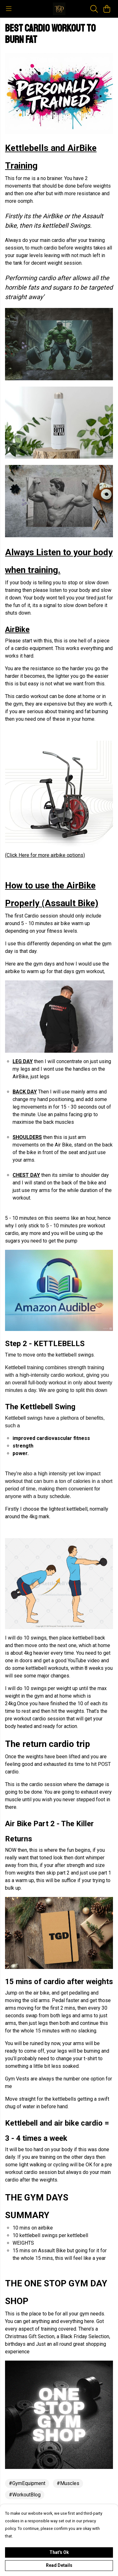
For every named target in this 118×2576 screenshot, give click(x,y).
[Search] (94, 9)
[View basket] (106, 9)
